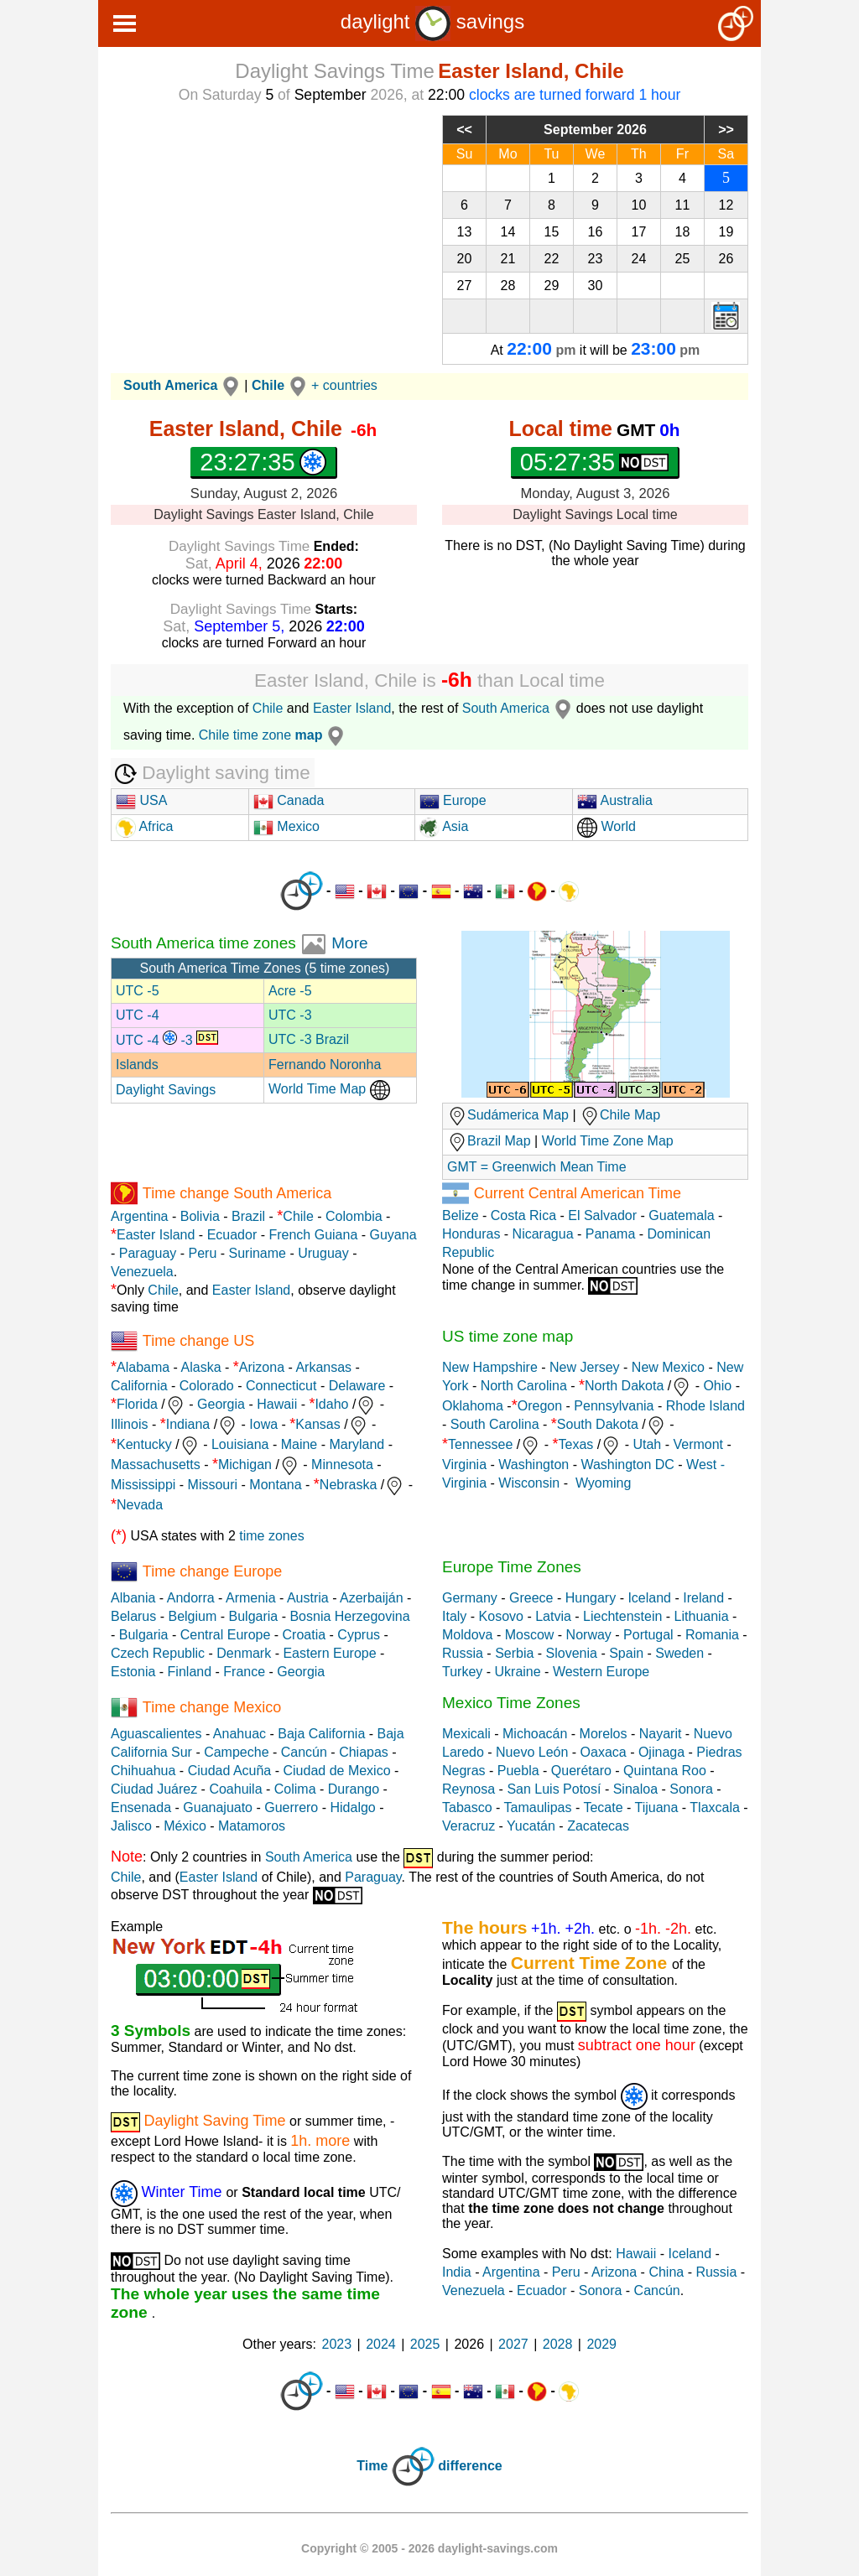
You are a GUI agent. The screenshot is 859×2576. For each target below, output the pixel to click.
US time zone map (507, 1336)
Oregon (540, 1406)
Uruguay (323, 1253)
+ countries (344, 385)
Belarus (133, 1616)
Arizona (261, 1367)
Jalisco (131, 1826)
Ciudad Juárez (154, 1789)
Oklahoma (472, 1406)
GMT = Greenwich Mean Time (537, 1167)
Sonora (691, 1789)
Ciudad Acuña (230, 1770)
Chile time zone (274, 735)
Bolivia (200, 1216)
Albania (133, 1598)
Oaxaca (603, 1752)
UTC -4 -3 (167, 1040)
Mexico (286, 826)
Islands (137, 1064)
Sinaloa (635, 1789)
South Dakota (597, 1424)
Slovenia (571, 1653)
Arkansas (323, 1367)
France (244, 1672)
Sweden (679, 1653)
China (666, 2272)
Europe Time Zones (511, 1567)
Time (372, 2466)
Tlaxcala (715, 1807)
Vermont (698, 1444)
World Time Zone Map (608, 1141)
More (349, 943)
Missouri (213, 1485)
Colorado (207, 1386)
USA (141, 800)
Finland (189, 1672)
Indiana (188, 1424)
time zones (271, 1536)
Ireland (703, 1598)
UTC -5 (137, 991)
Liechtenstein (622, 1616)
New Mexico (668, 1367)
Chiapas (363, 1752)
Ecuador (232, 1235)
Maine (299, 1444)
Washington (533, 1464)
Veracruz (468, 1826)
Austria (308, 1598)
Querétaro (581, 1770)
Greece (531, 1598)
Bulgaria (254, 1616)
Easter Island (352, 708)
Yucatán (531, 1826)
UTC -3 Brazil (308, 1039)
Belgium (192, 1616)
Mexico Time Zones (511, 1702)
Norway (589, 1635)
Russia (462, 1653)
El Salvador (602, 1215)
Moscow (529, 1635)
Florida (137, 1404)
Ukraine (518, 1672)
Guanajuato (217, 1807)
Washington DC (627, 1464)
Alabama (143, 1367)
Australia (615, 800)
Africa (154, 826)
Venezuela (142, 1272)
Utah (647, 1444)
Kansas (317, 1424)
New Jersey (584, 1367)
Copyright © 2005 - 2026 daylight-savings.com (429, 2548)
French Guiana (312, 1235)
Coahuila (235, 1789)
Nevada (140, 1505)
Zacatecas (598, 1826)
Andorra (191, 1598)
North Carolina (524, 1386)
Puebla (518, 1770)
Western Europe (601, 1672)
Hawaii (277, 1404)
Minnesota (342, 1464)
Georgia (221, 1404)
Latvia (553, 1616)
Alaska (201, 1367)
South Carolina (494, 1424)
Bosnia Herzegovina (349, 1616)
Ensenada (141, 1807)
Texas (576, 1444)
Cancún (304, 1752)
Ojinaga (661, 1752)
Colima (295, 1789)
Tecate (602, 1807)
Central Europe (225, 1635)
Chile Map (630, 1115)
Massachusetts (155, 1464)
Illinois (129, 1424)
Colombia (354, 1216)
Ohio (717, 1386)
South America (519, 708)
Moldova (467, 1635)
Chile (267, 708)
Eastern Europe (329, 1653)
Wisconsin (529, 1483)
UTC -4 (137, 1015)
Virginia (464, 1464)
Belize (460, 1215)
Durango (353, 1789)
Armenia (251, 1598)
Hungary (590, 1598)
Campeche (236, 1752)
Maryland (356, 1444)
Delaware (357, 1386)
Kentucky (144, 1444)
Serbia (514, 1653)
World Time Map (329, 1089)
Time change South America (237, 1192)
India (456, 2272)
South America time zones (205, 943)
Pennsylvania (613, 1406)
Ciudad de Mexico (336, 1770)
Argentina (140, 1216)
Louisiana (240, 1444)
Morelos (603, 1734)
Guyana (393, 1235)
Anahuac (239, 1734)
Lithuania (701, 1616)
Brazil (248, 1216)
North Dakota (624, 1386)
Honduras (471, 1234)
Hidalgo (352, 1807)
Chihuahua (143, 1770)
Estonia (133, 1672)
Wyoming (603, 1483)
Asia (444, 826)
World (606, 826)
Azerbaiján (371, 1598)
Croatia (304, 1635)
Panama (611, 1234)
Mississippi (143, 1485)
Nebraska (348, 1485)
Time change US (198, 1340)
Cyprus (358, 1635)
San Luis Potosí (554, 1789)
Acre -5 (290, 991)
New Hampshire (490, 1367)
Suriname (257, 1253)
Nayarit (660, 1734)
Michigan (245, 1464)
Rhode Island (705, 1406)
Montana (275, 1485)
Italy (454, 1616)
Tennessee (480, 1444)
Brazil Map (489, 1141)
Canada (289, 800)
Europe (453, 800)
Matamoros (251, 1826)
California (139, 1386)
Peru (203, 1253)
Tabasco (467, 1807)
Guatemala (681, 1215)
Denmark (243, 1653)
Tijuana (656, 1807)
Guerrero (291, 1807)
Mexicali (466, 1734)
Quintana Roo (664, 1770)
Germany (469, 1598)
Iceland (649, 1598)
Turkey (462, 1672)
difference (470, 2466)
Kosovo (501, 1616)
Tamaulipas (538, 1807)
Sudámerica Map (508, 1115)
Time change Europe (212, 1570)
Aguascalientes (156, 1734)
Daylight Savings (166, 1090)
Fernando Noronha (324, 1064)
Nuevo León (532, 1752)
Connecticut (281, 1386)
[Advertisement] (264, 232)
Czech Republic (158, 1653)
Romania (712, 1635)
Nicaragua (543, 1234)
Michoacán (534, 1734)
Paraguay (148, 1253)
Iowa (263, 1424)
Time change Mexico (212, 1706)
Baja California (321, 1734)
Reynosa (468, 1789)
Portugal (648, 1635)
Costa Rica (523, 1215)
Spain (626, 1653)
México (185, 1826)
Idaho (331, 1404)
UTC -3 (290, 1015)
